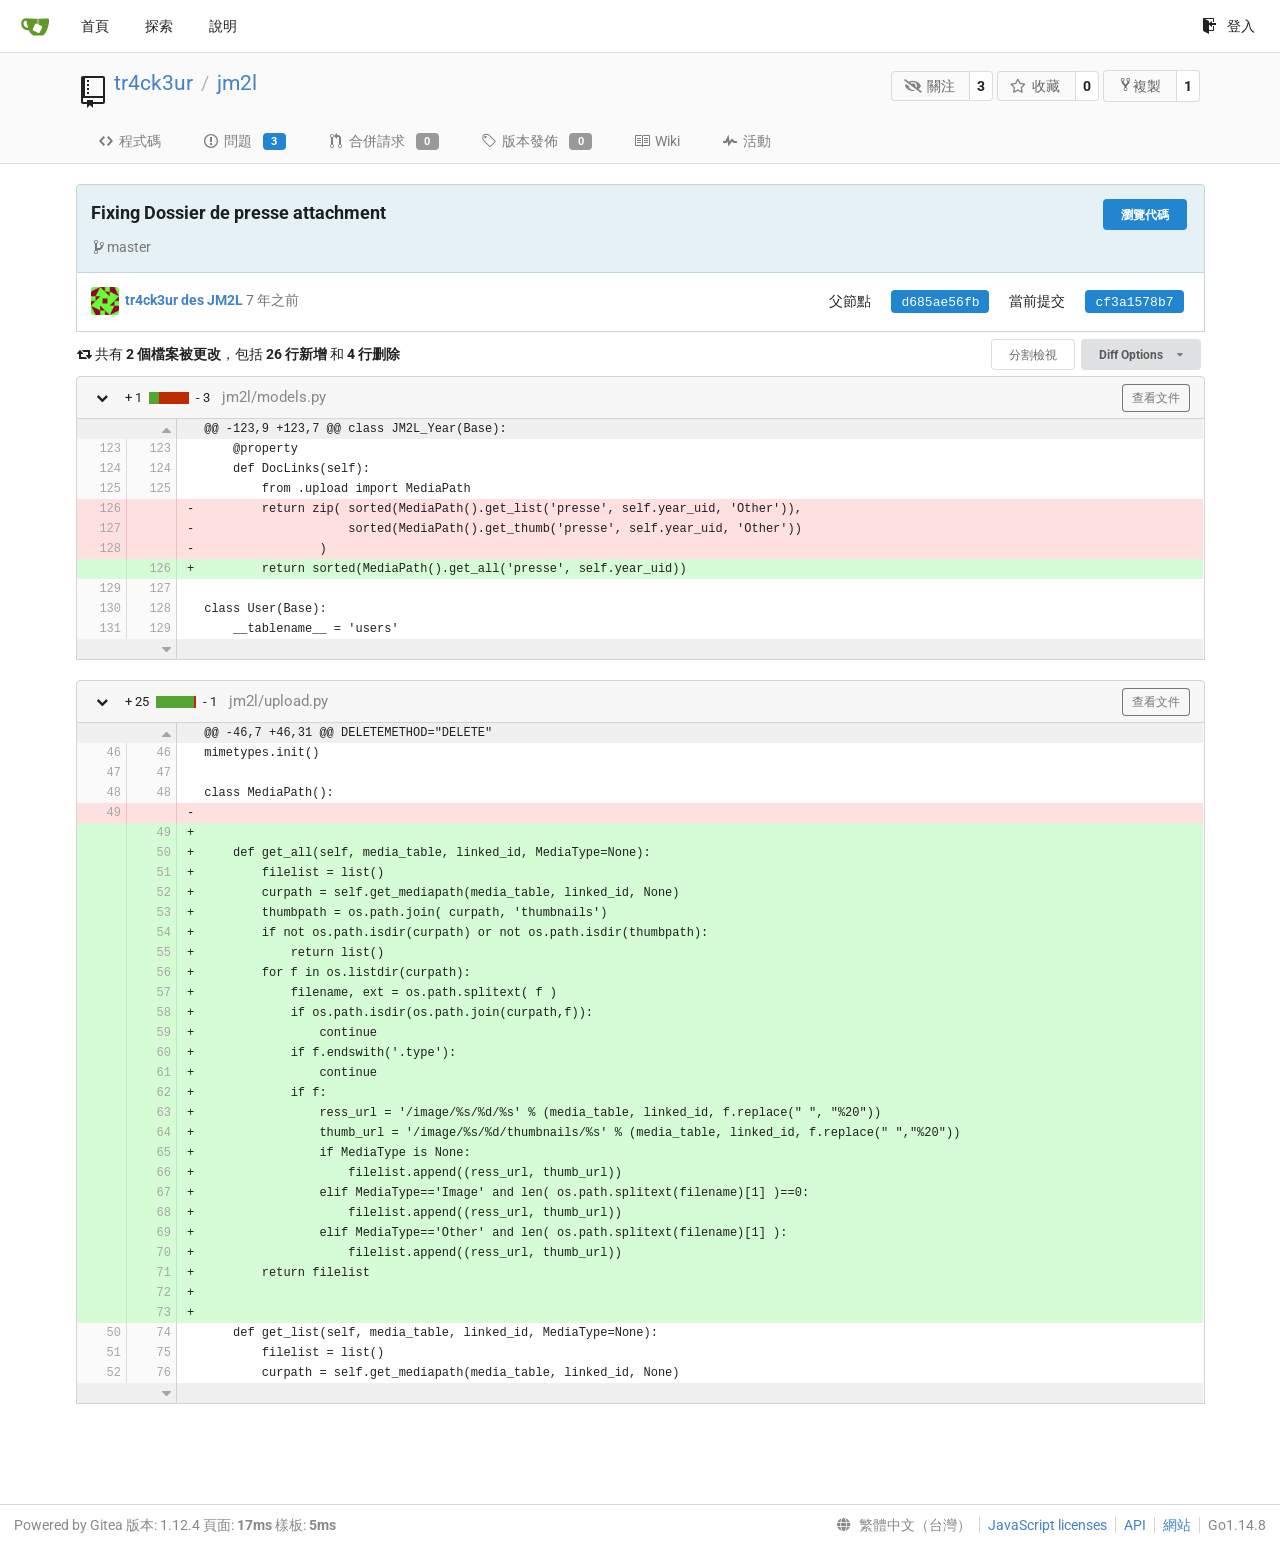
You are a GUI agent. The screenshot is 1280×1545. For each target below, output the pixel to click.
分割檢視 (1033, 355)
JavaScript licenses (1047, 1525)
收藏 (1035, 86)
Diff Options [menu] (1140, 355)
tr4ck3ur (153, 83)
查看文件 (1156, 398)
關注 (929, 86)
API (1135, 1525)
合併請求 (383, 142)
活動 (746, 141)
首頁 (95, 26)
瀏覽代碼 (1145, 215)
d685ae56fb (940, 302)
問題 (244, 142)
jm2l (237, 83)
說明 (223, 26)
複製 (1139, 85)
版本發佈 (536, 142)
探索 (159, 26)
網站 (1177, 1525)
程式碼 (129, 141)
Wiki (657, 141)
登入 (1228, 26)
